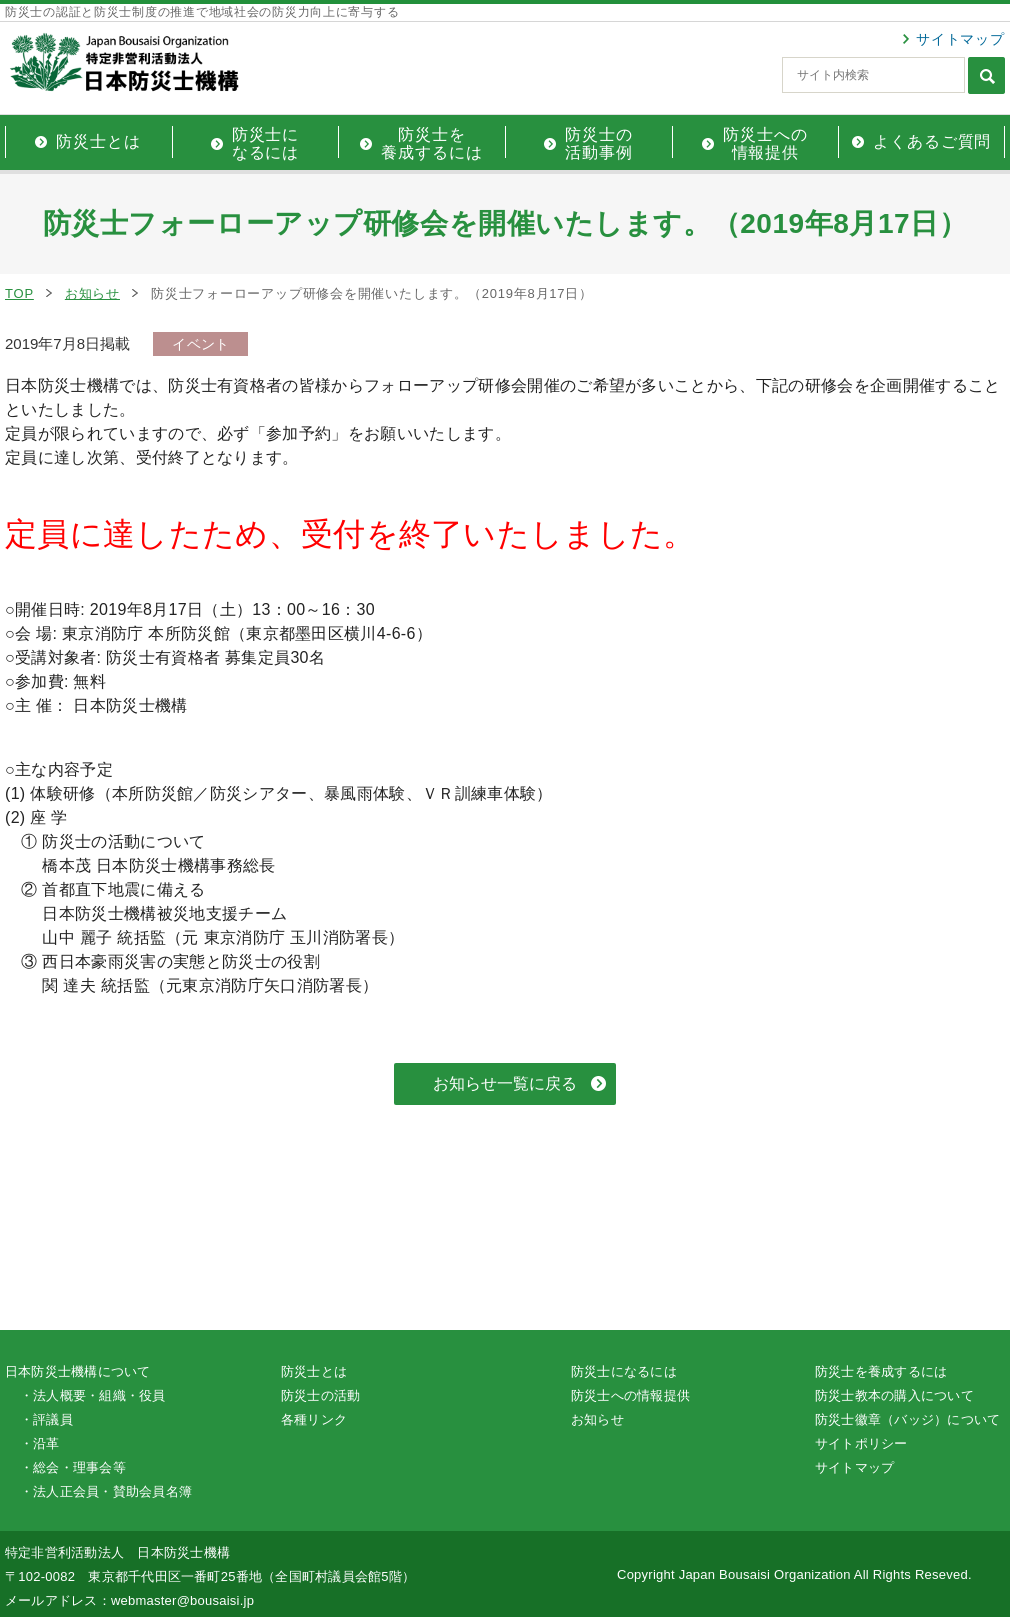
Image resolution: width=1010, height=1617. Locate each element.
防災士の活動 (320, 1395)
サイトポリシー (861, 1443)
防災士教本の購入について (894, 1395)
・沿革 (40, 1443)
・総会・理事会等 (73, 1467)
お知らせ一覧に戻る (505, 1083)
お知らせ (92, 293)
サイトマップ (960, 39)
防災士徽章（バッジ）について (907, 1419)
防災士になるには (624, 1371)
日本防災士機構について (78, 1371)
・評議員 (46, 1419)
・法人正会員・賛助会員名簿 (106, 1491)
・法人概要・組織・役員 (93, 1395)
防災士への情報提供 (630, 1395)
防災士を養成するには (881, 1371)
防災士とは (314, 1371)
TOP (19, 293)
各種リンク (314, 1419)
